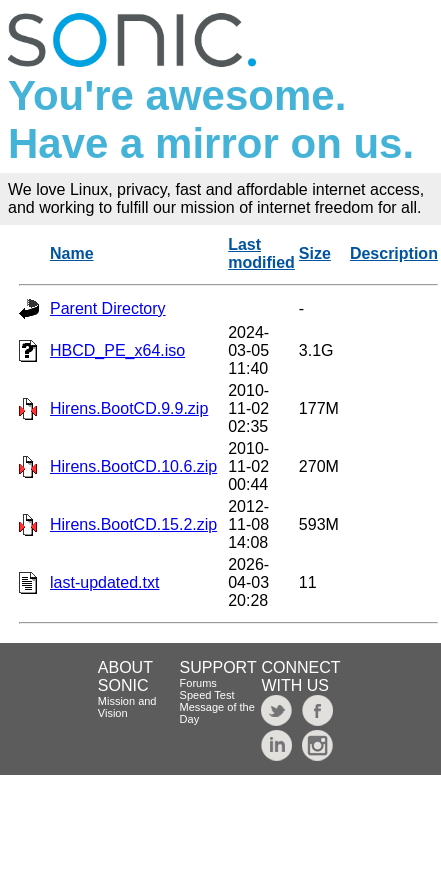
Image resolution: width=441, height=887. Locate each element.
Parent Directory (108, 308)
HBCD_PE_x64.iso (117, 350)
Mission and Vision (127, 707)
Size (315, 253)
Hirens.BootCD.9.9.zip (129, 408)
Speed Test (207, 695)
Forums (198, 683)
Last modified (261, 253)
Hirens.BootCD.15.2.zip (133, 524)
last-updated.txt (104, 582)
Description (394, 253)
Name (72, 253)
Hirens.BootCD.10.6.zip (133, 466)
